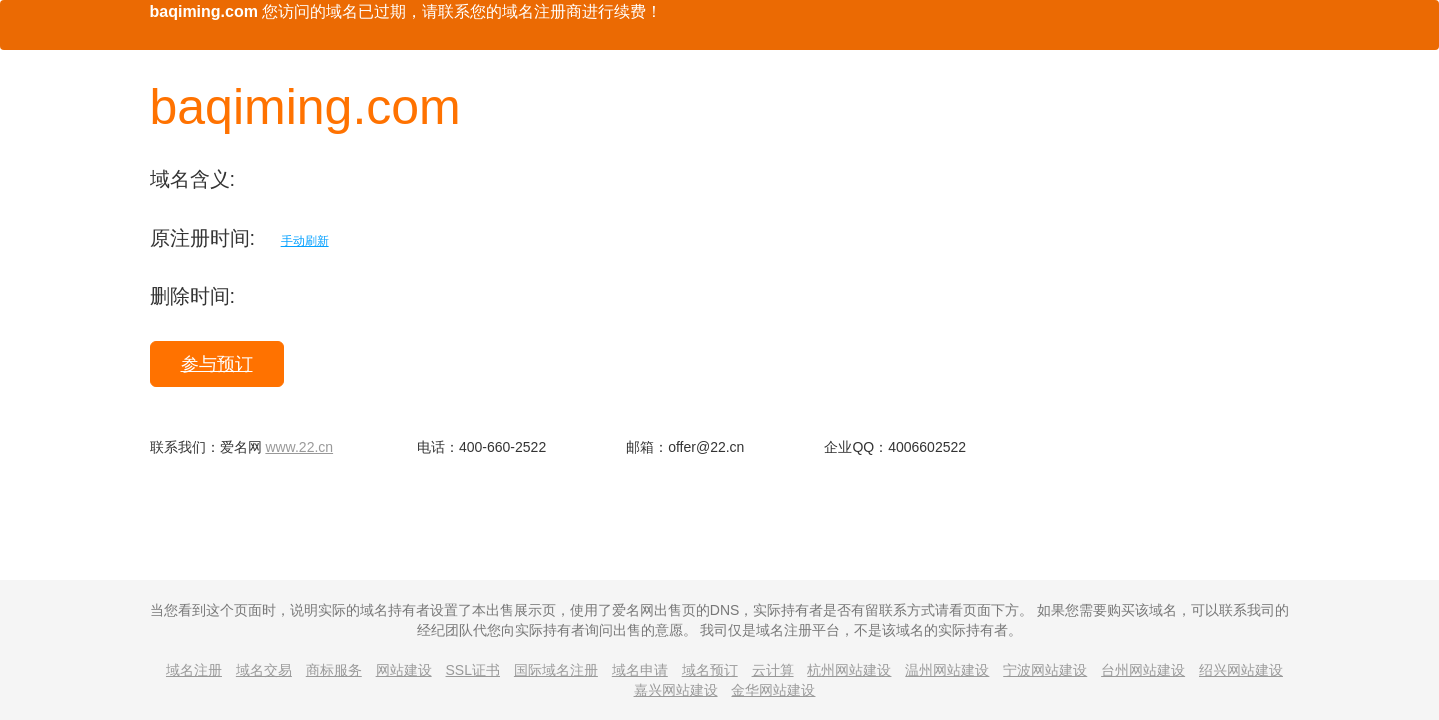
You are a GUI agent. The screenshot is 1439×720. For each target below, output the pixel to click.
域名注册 (194, 670)
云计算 (773, 670)
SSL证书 (473, 670)
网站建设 (404, 670)
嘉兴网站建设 (676, 690)
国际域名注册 (556, 670)
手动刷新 (305, 241)
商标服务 (334, 670)
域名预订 (710, 670)
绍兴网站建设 (1241, 670)
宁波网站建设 (1045, 670)
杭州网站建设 (849, 670)
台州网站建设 (1143, 670)
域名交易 (264, 670)
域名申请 (640, 670)
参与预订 (217, 364)
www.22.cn (299, 447)
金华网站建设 (773, 690)
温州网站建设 (947, 670)
